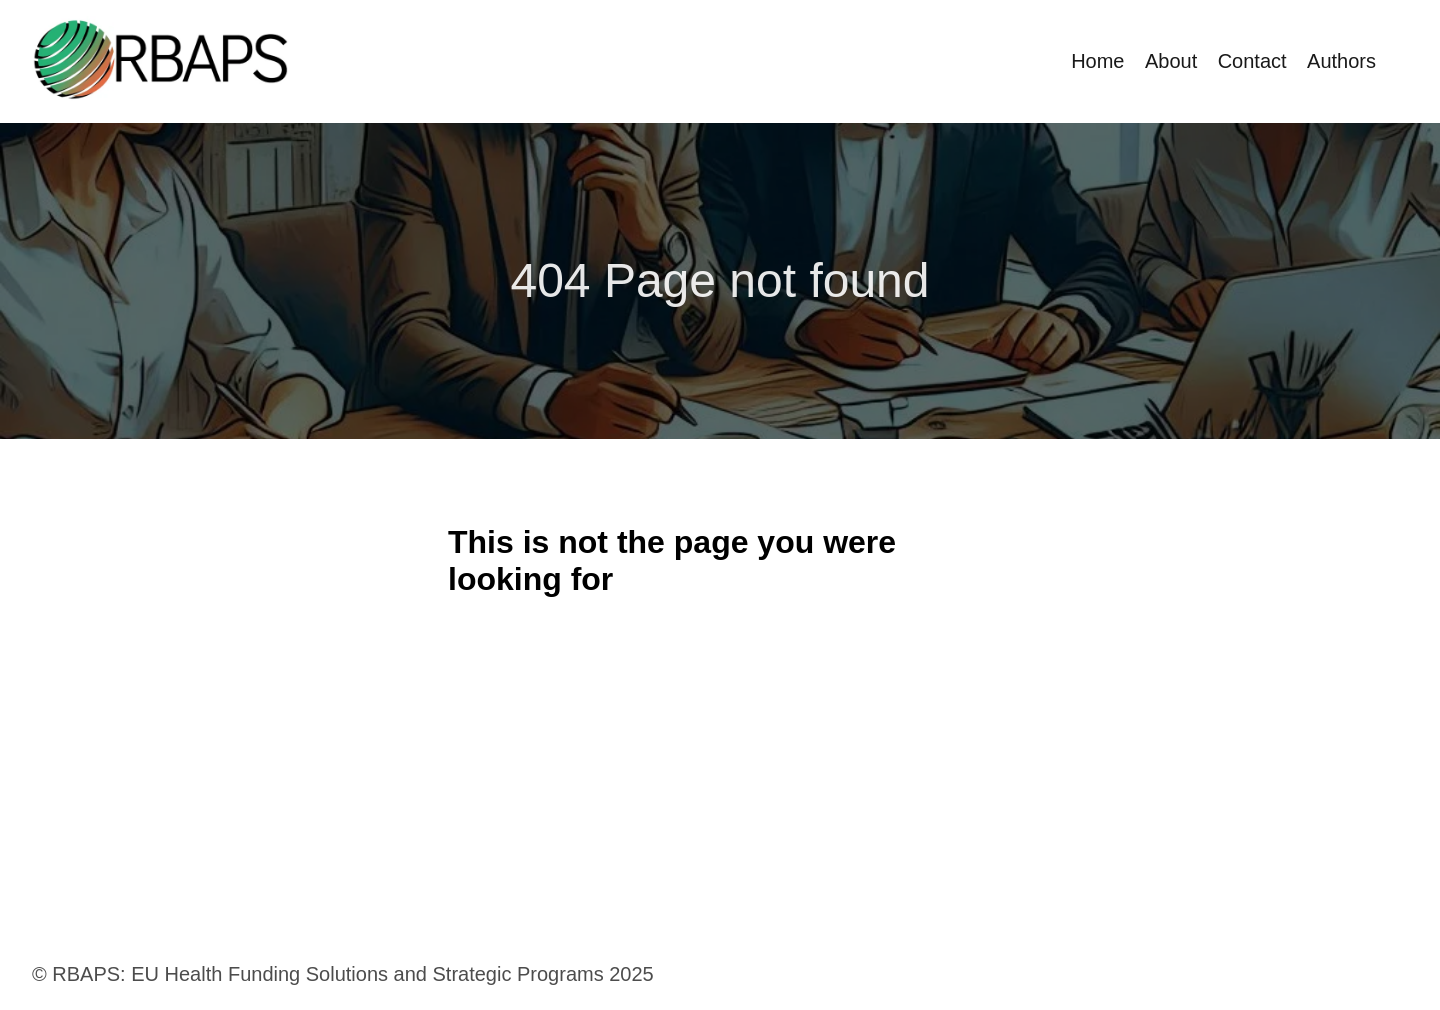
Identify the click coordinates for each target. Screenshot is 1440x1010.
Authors (1341, 61)
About (1171, 61)
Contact (1252, 61)
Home (1097, 61)
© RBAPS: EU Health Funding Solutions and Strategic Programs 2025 (343, 974)
